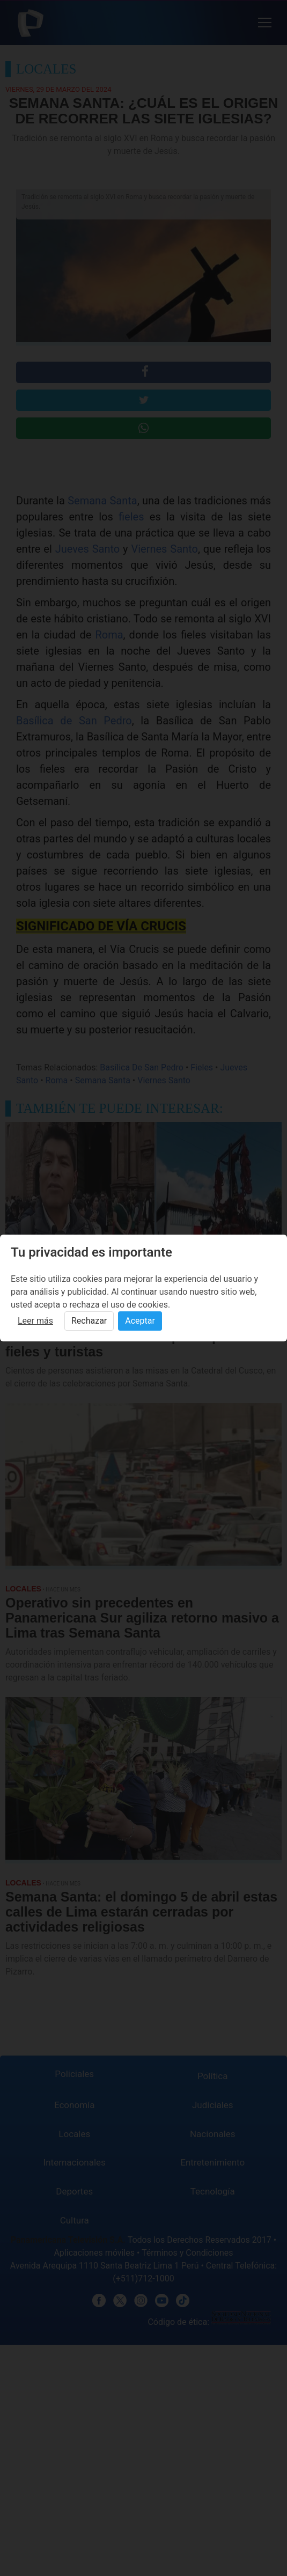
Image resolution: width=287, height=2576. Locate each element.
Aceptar (140, 1321)
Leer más (35, 1321)
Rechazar (89, 1321)
